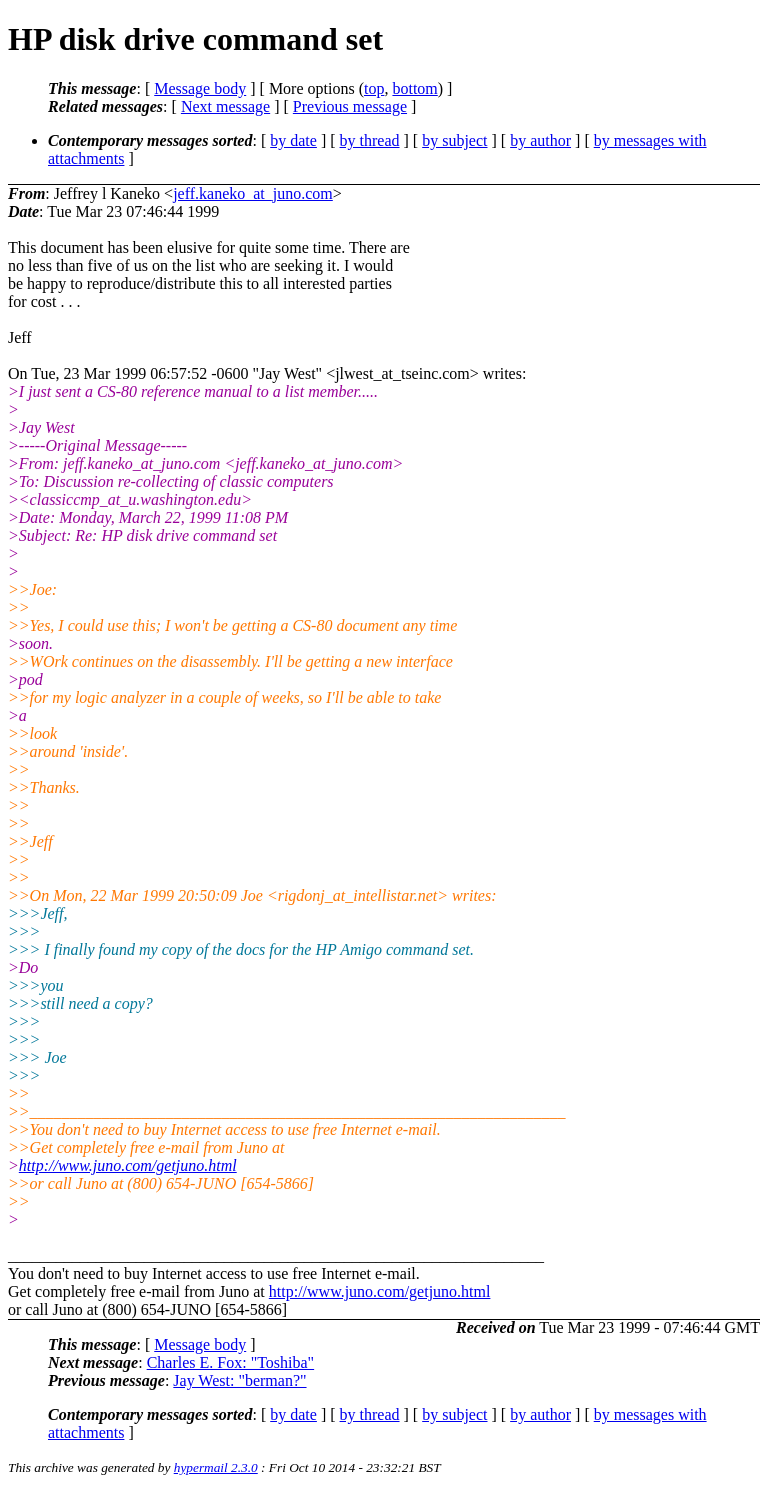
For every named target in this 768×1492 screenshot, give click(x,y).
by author (540, 140)
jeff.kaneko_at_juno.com (253, 193)
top (374, 88)
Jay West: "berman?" (239, 1380)
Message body (200, 88)
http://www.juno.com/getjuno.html (128, 1165)
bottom (414, 88)
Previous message (350, 106)
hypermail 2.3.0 (216, 1467)
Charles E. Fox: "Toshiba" (230, 1362)
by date (293, 140)
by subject (454, 140)
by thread (370, 140)
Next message (225, 106)
